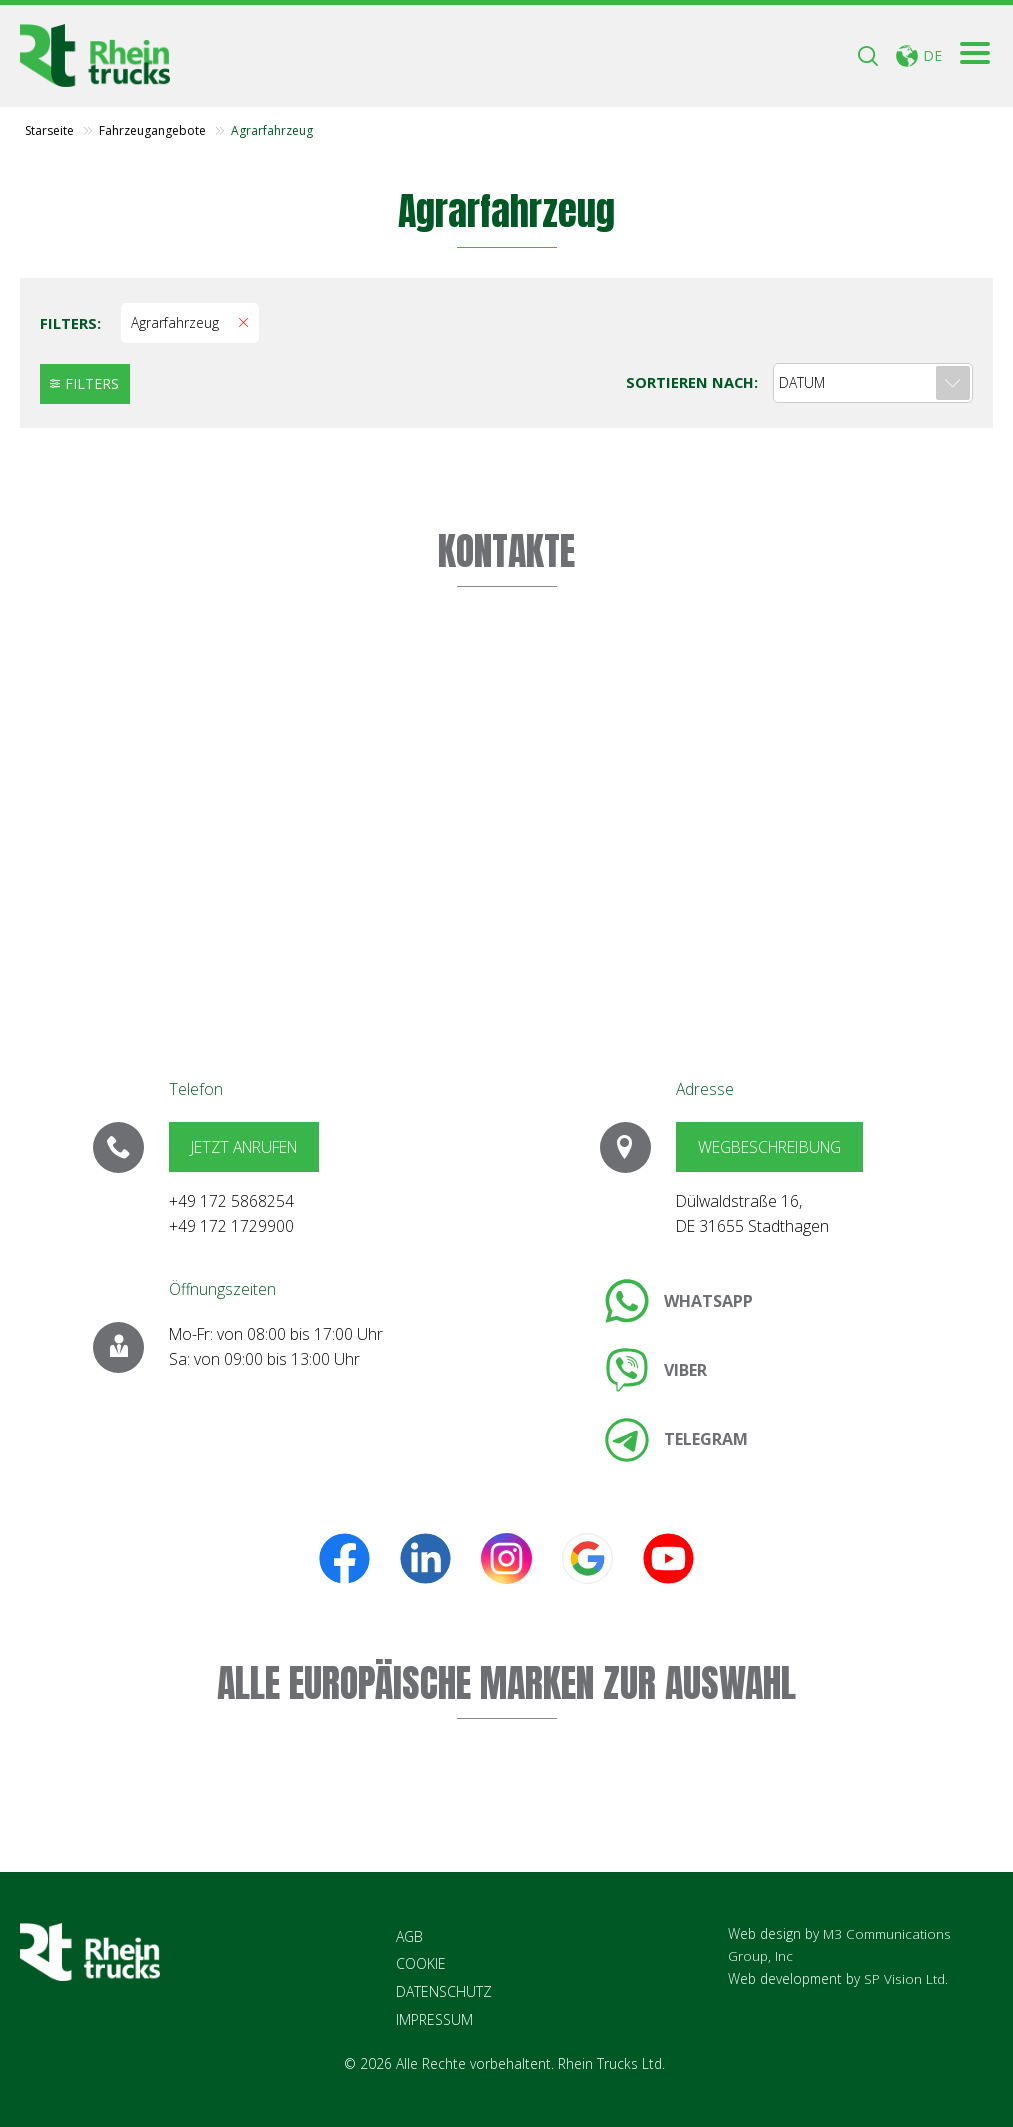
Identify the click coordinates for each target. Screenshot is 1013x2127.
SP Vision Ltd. (906, 1978)
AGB (409, 1937)
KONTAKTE (506, 552)
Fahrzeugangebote (152, 132)
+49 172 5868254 (231, 1202)
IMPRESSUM (434, 2020)
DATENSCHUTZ (444, 1992)
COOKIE (421, 1965)
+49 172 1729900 (231, 1227)
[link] (679, 1302)
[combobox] (873, 384)
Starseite (49, 132)
